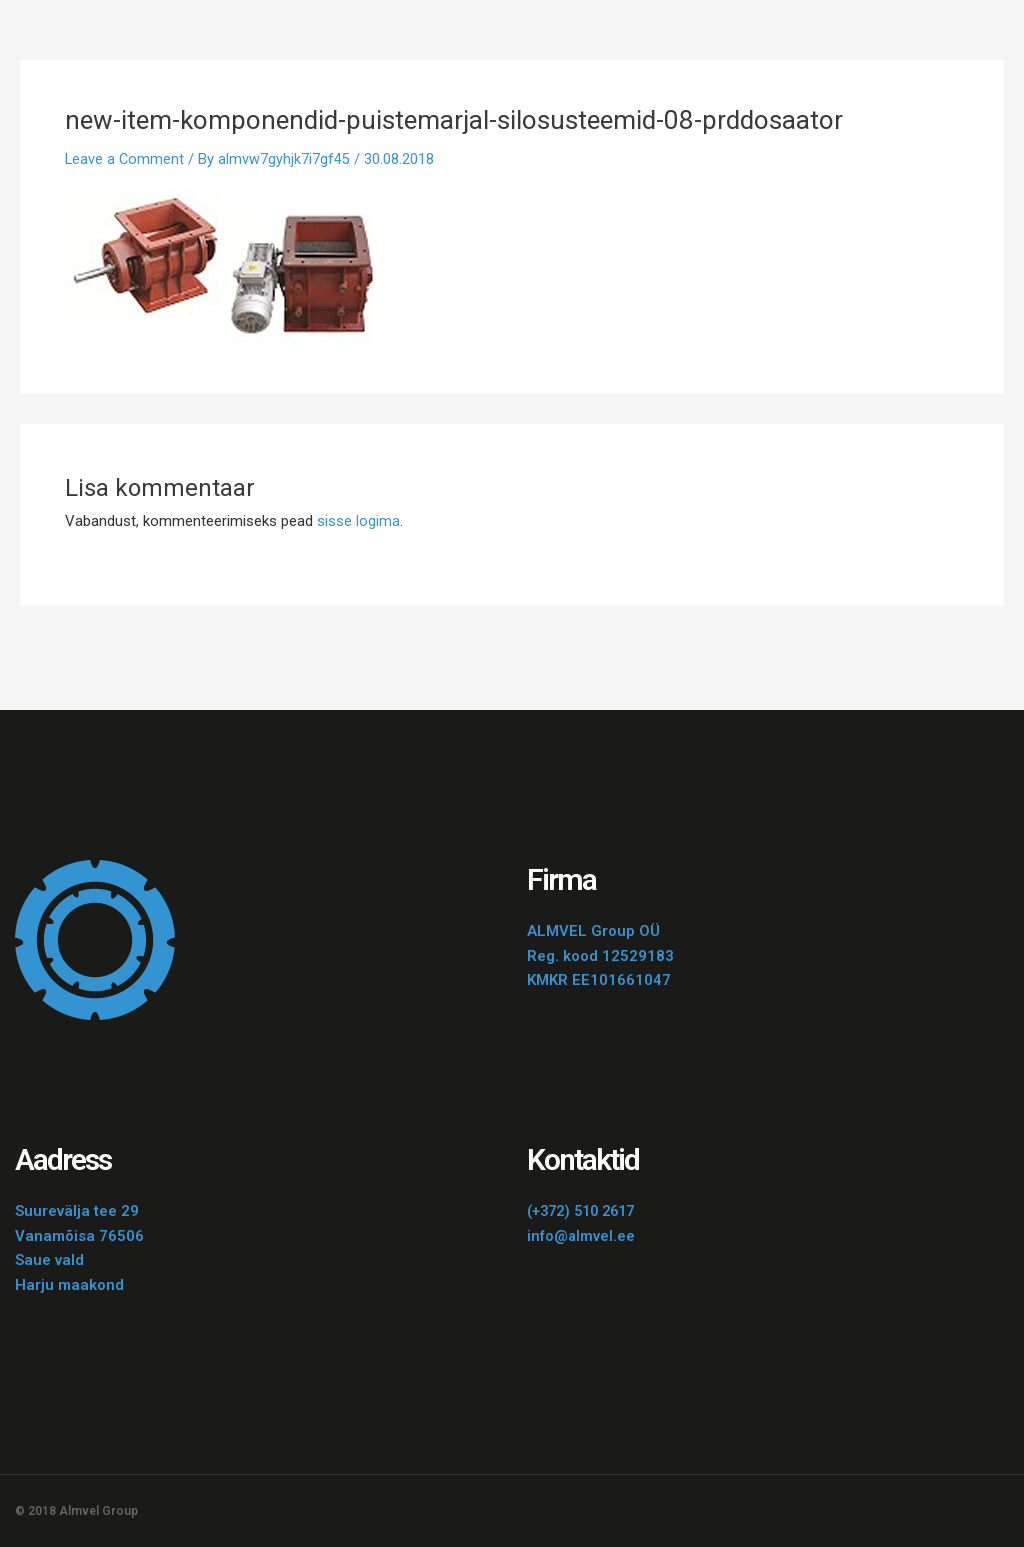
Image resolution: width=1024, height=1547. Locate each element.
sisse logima (358, 521)
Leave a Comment (125, 159)
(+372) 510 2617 (586, 1211)
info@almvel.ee (581, 1236)
